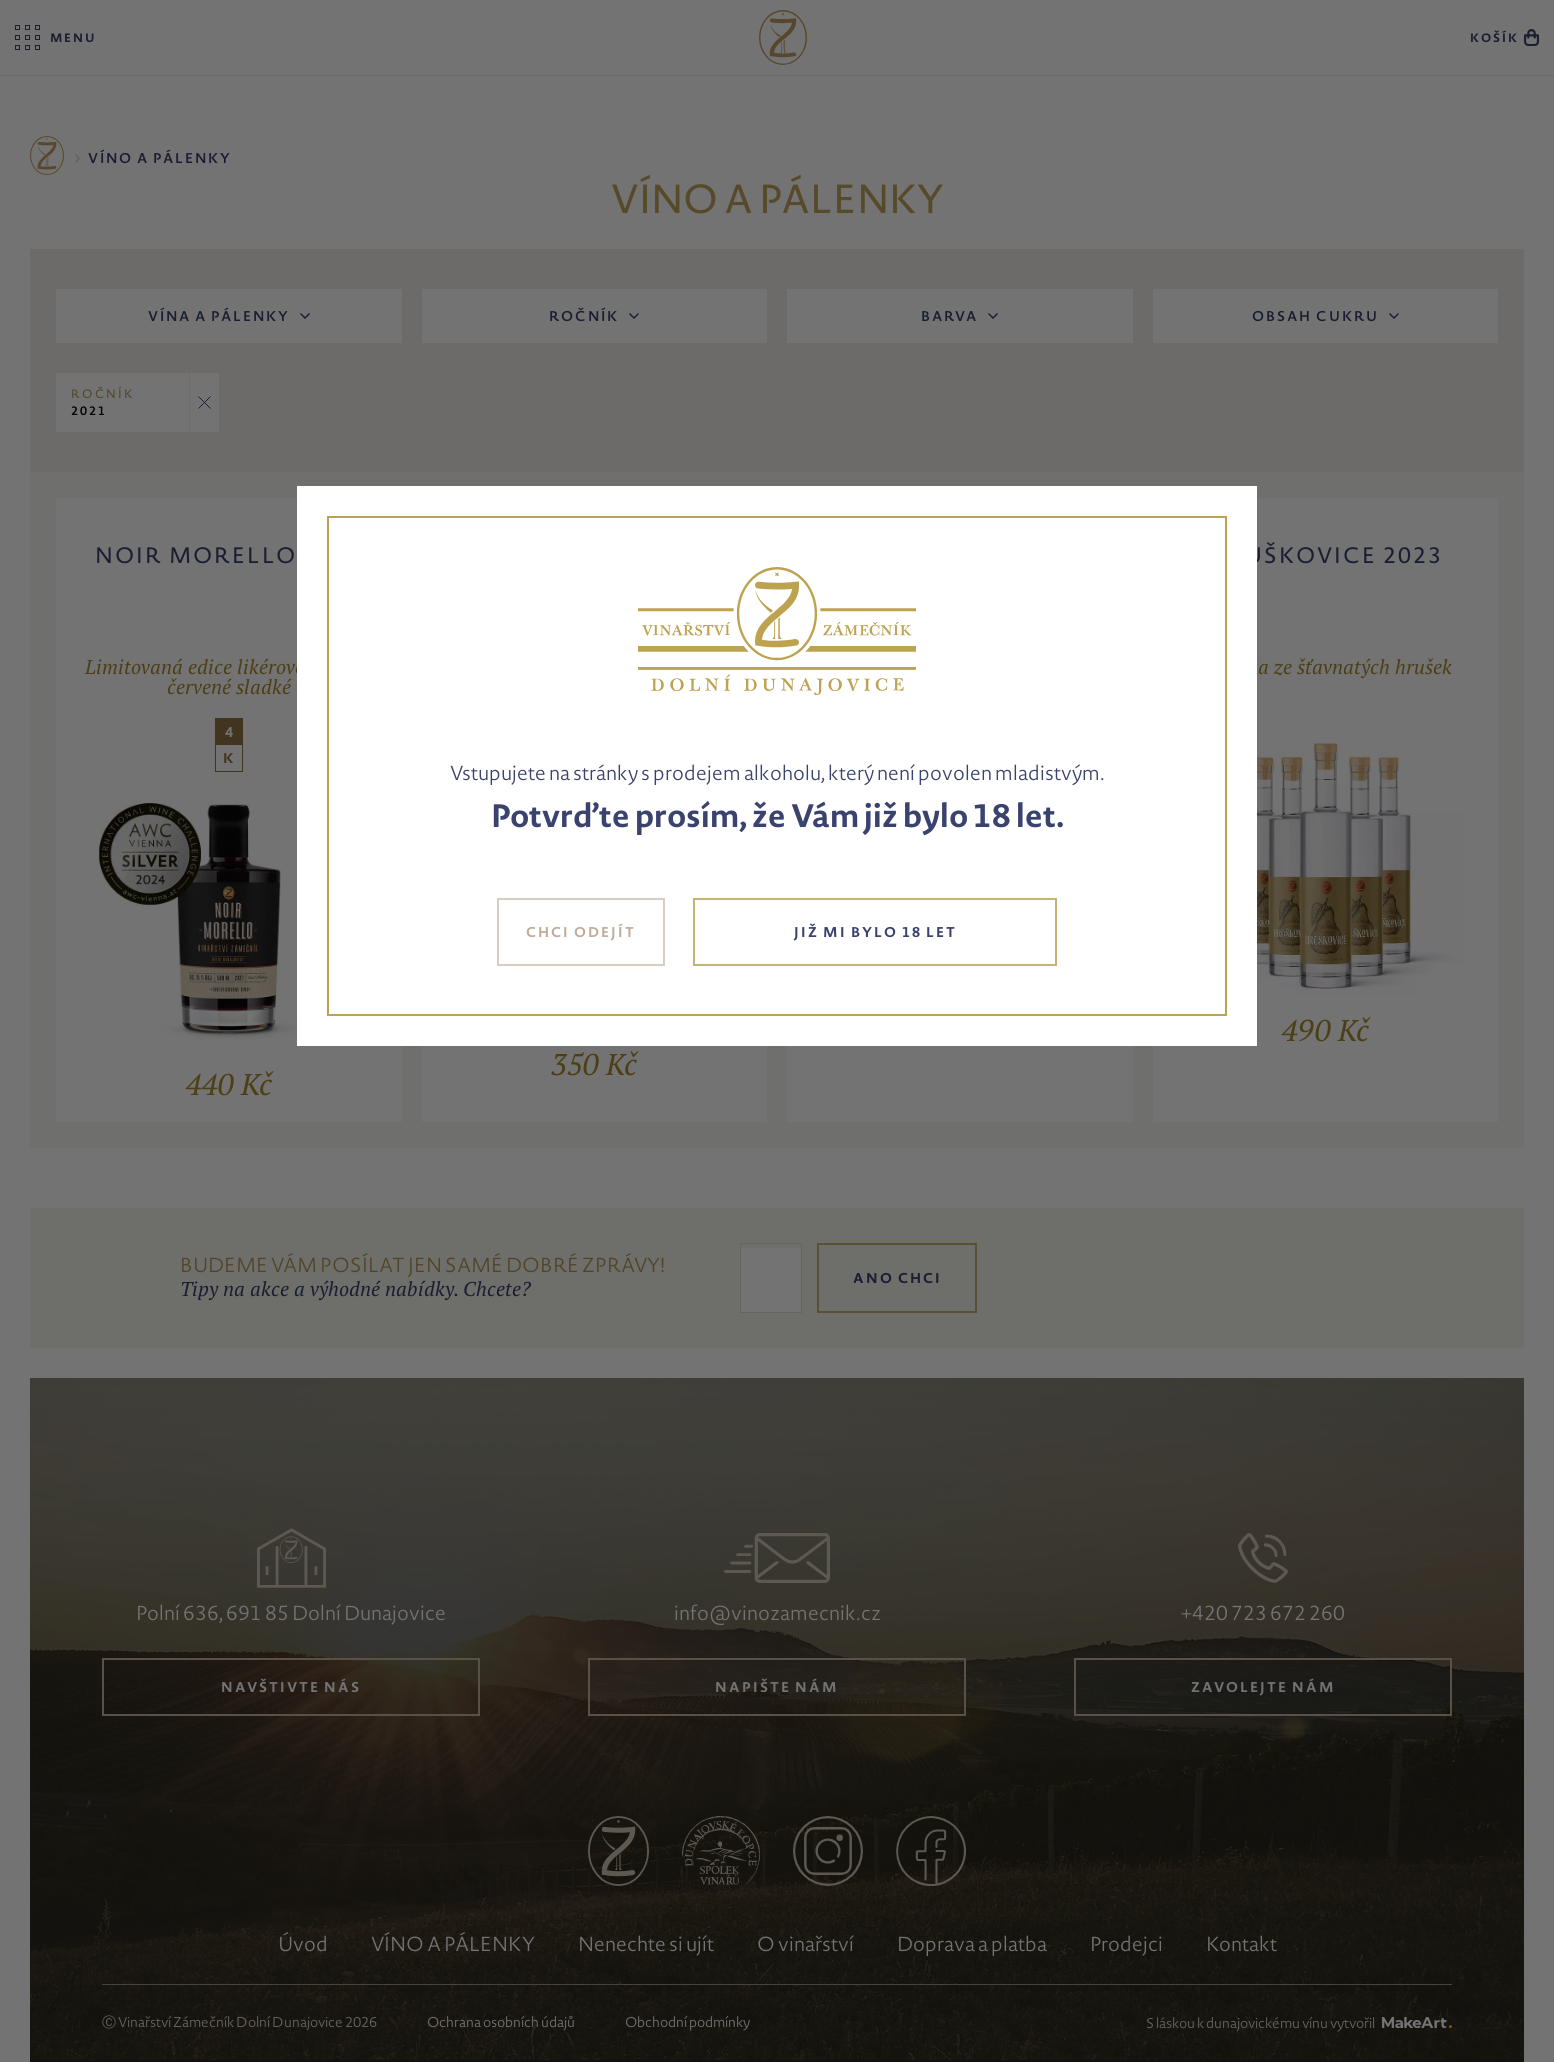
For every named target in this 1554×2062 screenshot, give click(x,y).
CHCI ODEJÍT (581, 932)
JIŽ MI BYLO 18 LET (875, 932)
